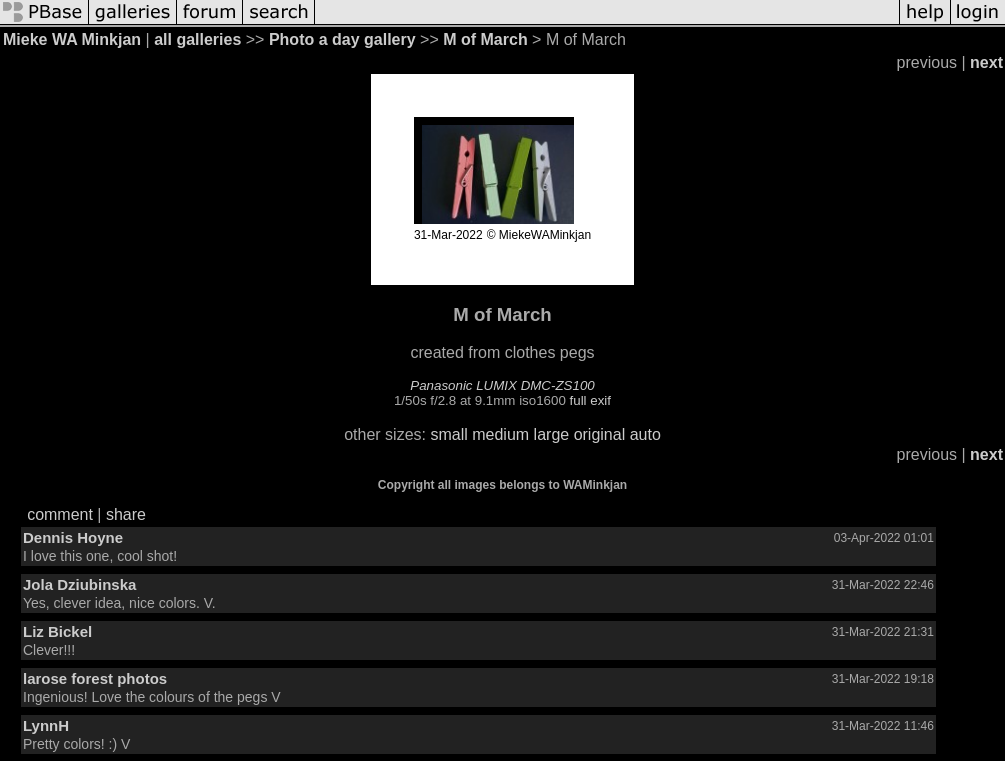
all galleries (197, 39)
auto (645, 434)
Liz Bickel (57, 631)
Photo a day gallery (342, 39)
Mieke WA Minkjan (72, 39)
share (126, 514)
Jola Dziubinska (79, 584)
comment (60, 514)
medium (500, 434)
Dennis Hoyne (73, 537)
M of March (485, 39)
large (552, 434)
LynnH (46, 725)
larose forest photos (95, 678)
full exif (590, 400)
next (986, 62)
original (600, 434)
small (448, 434)
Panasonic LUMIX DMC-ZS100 (502, 385)
